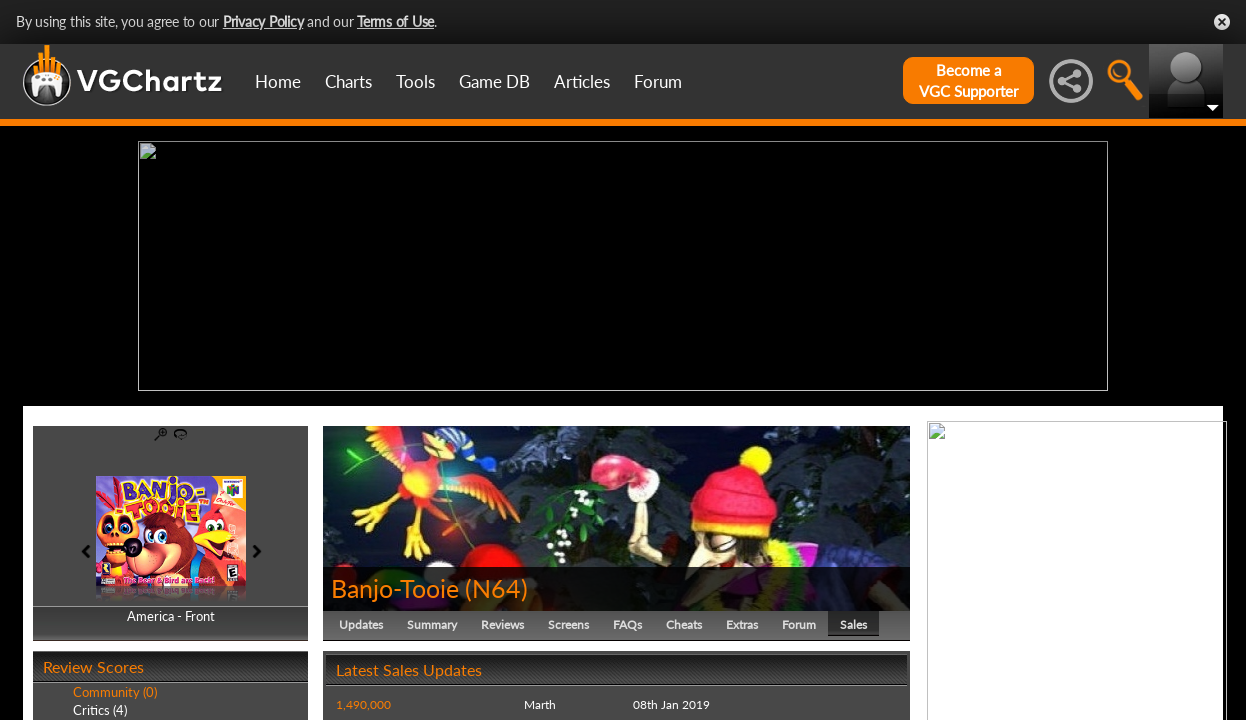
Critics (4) (100, 710)
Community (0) (115, 692)
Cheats (684, 624)
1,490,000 (363, 704)
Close (1222, 22)
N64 (496, 588)
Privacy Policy (263, 21)
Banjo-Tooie (395, 588)
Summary (432, 624)
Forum (658, 81)
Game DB (494, 81)
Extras (742, 624)
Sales (853, 624)
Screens (568, 624)
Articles (582, 81)
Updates (361, 624)
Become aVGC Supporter (968, 80)
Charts (348, 81)
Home (278, 81)
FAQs (627, 624)
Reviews (502, 624)
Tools (415, 81)
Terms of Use (395, 21)
